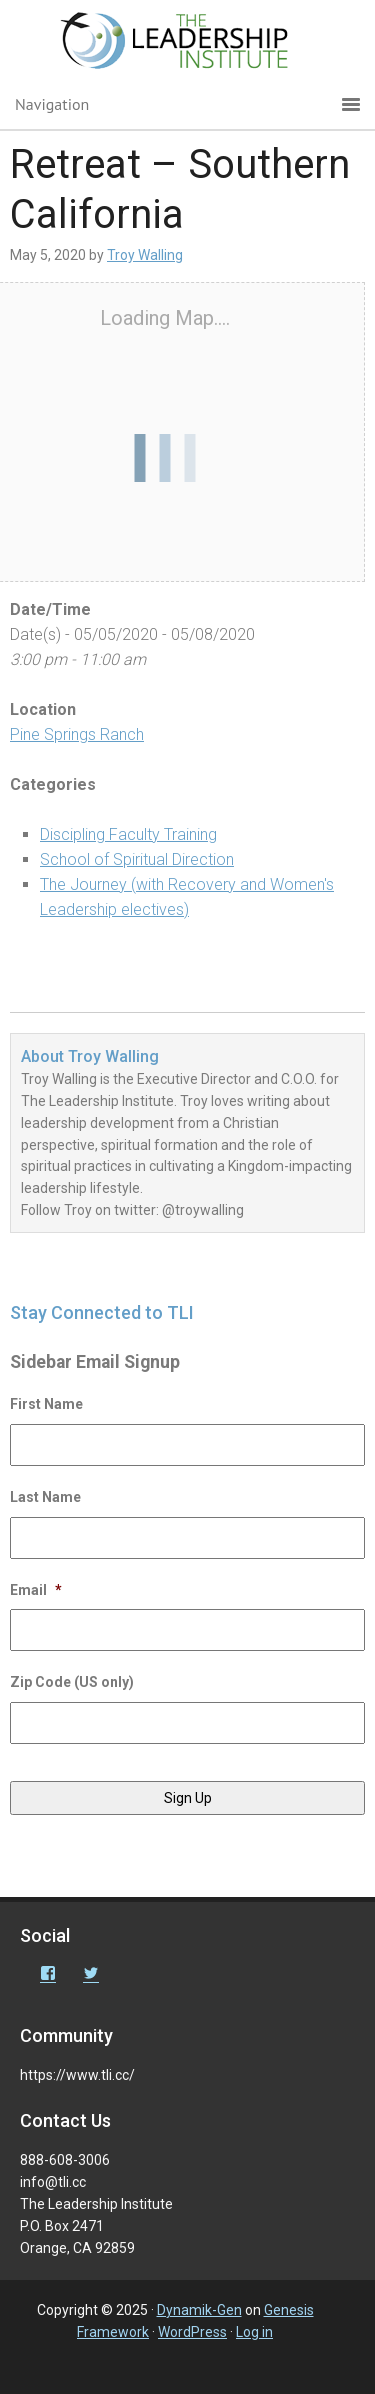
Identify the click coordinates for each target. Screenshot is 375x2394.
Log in (254, 2332)
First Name (46, 1404)
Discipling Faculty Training (128, 834)
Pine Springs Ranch (77, 734)
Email (36, 1590)
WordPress (192, 2332)
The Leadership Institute (188, 45)
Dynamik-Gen (199, 2310)
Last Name (45, 1497)
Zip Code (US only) (72, 1682)
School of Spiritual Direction (137, 859)
